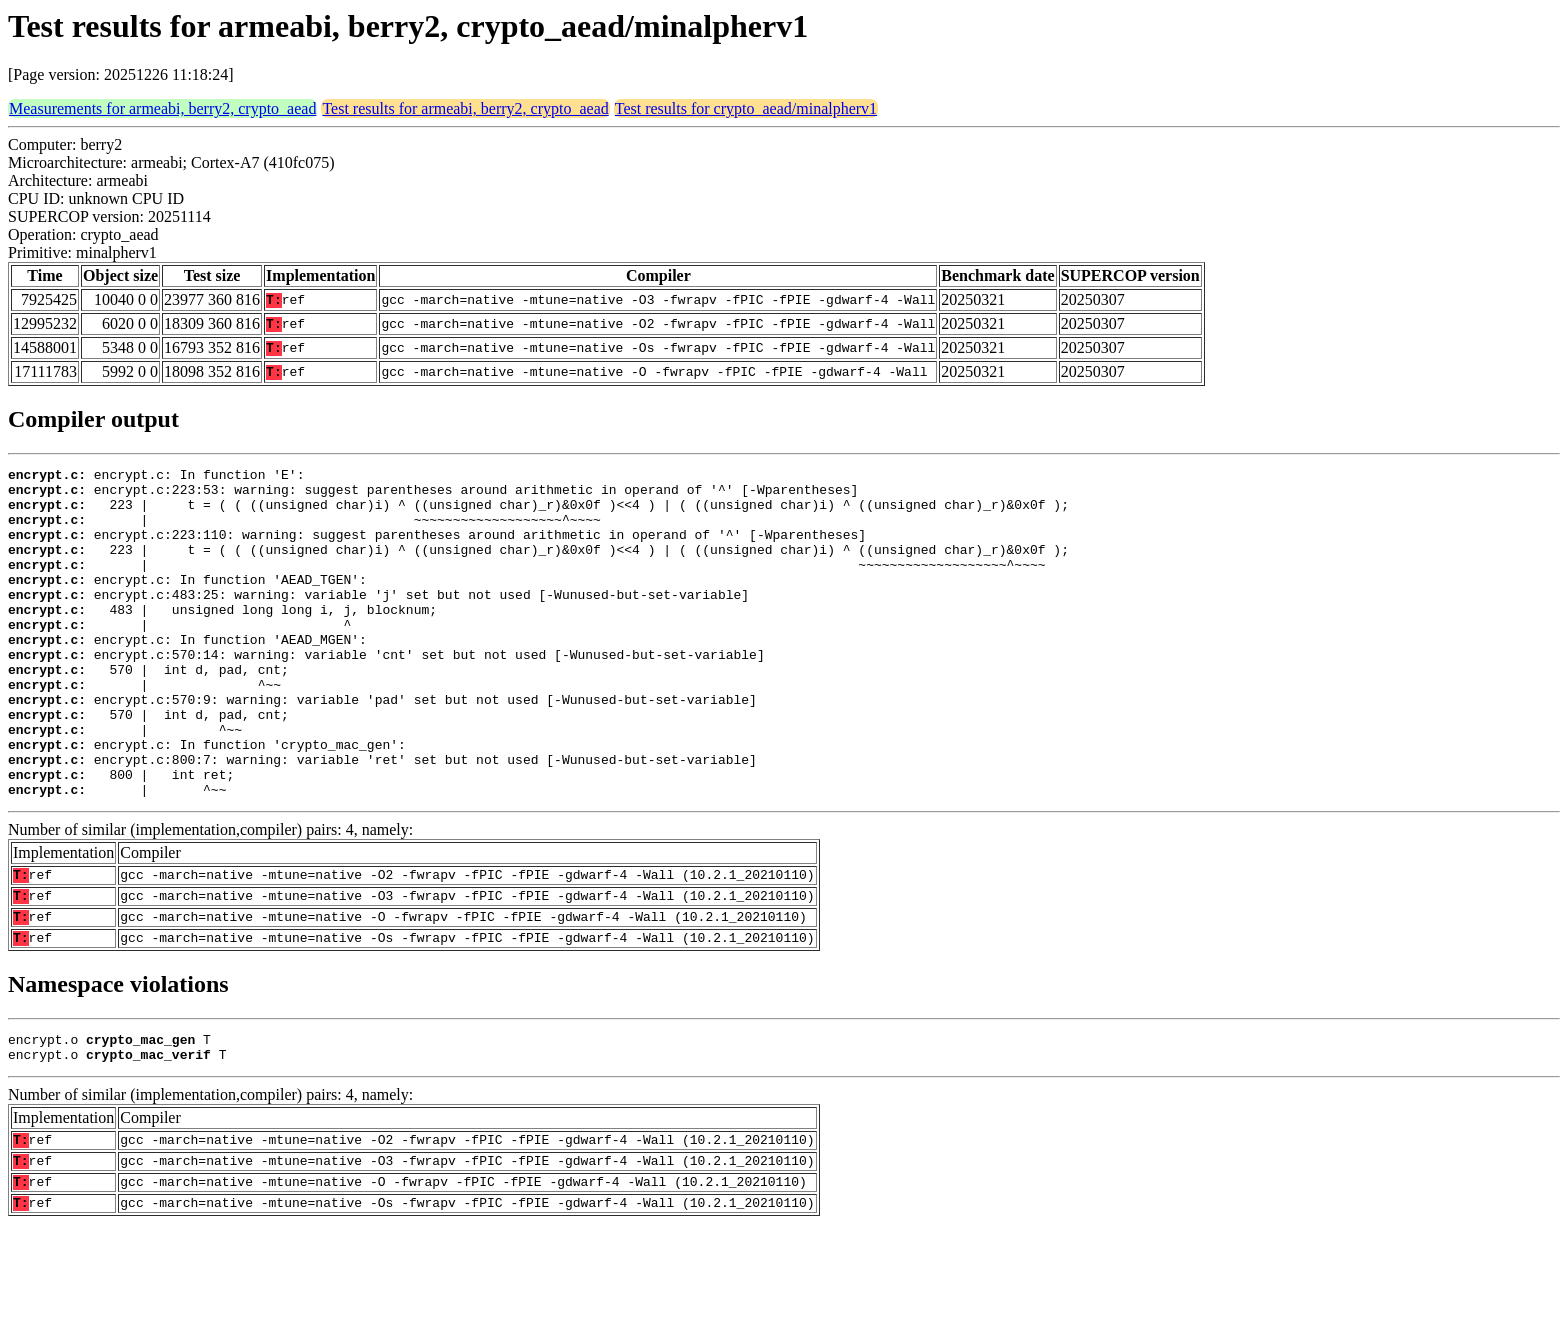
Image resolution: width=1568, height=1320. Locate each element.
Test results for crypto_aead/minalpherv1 (746, 108)
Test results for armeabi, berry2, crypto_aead (465, 108)
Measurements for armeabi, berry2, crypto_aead (162, 108)
